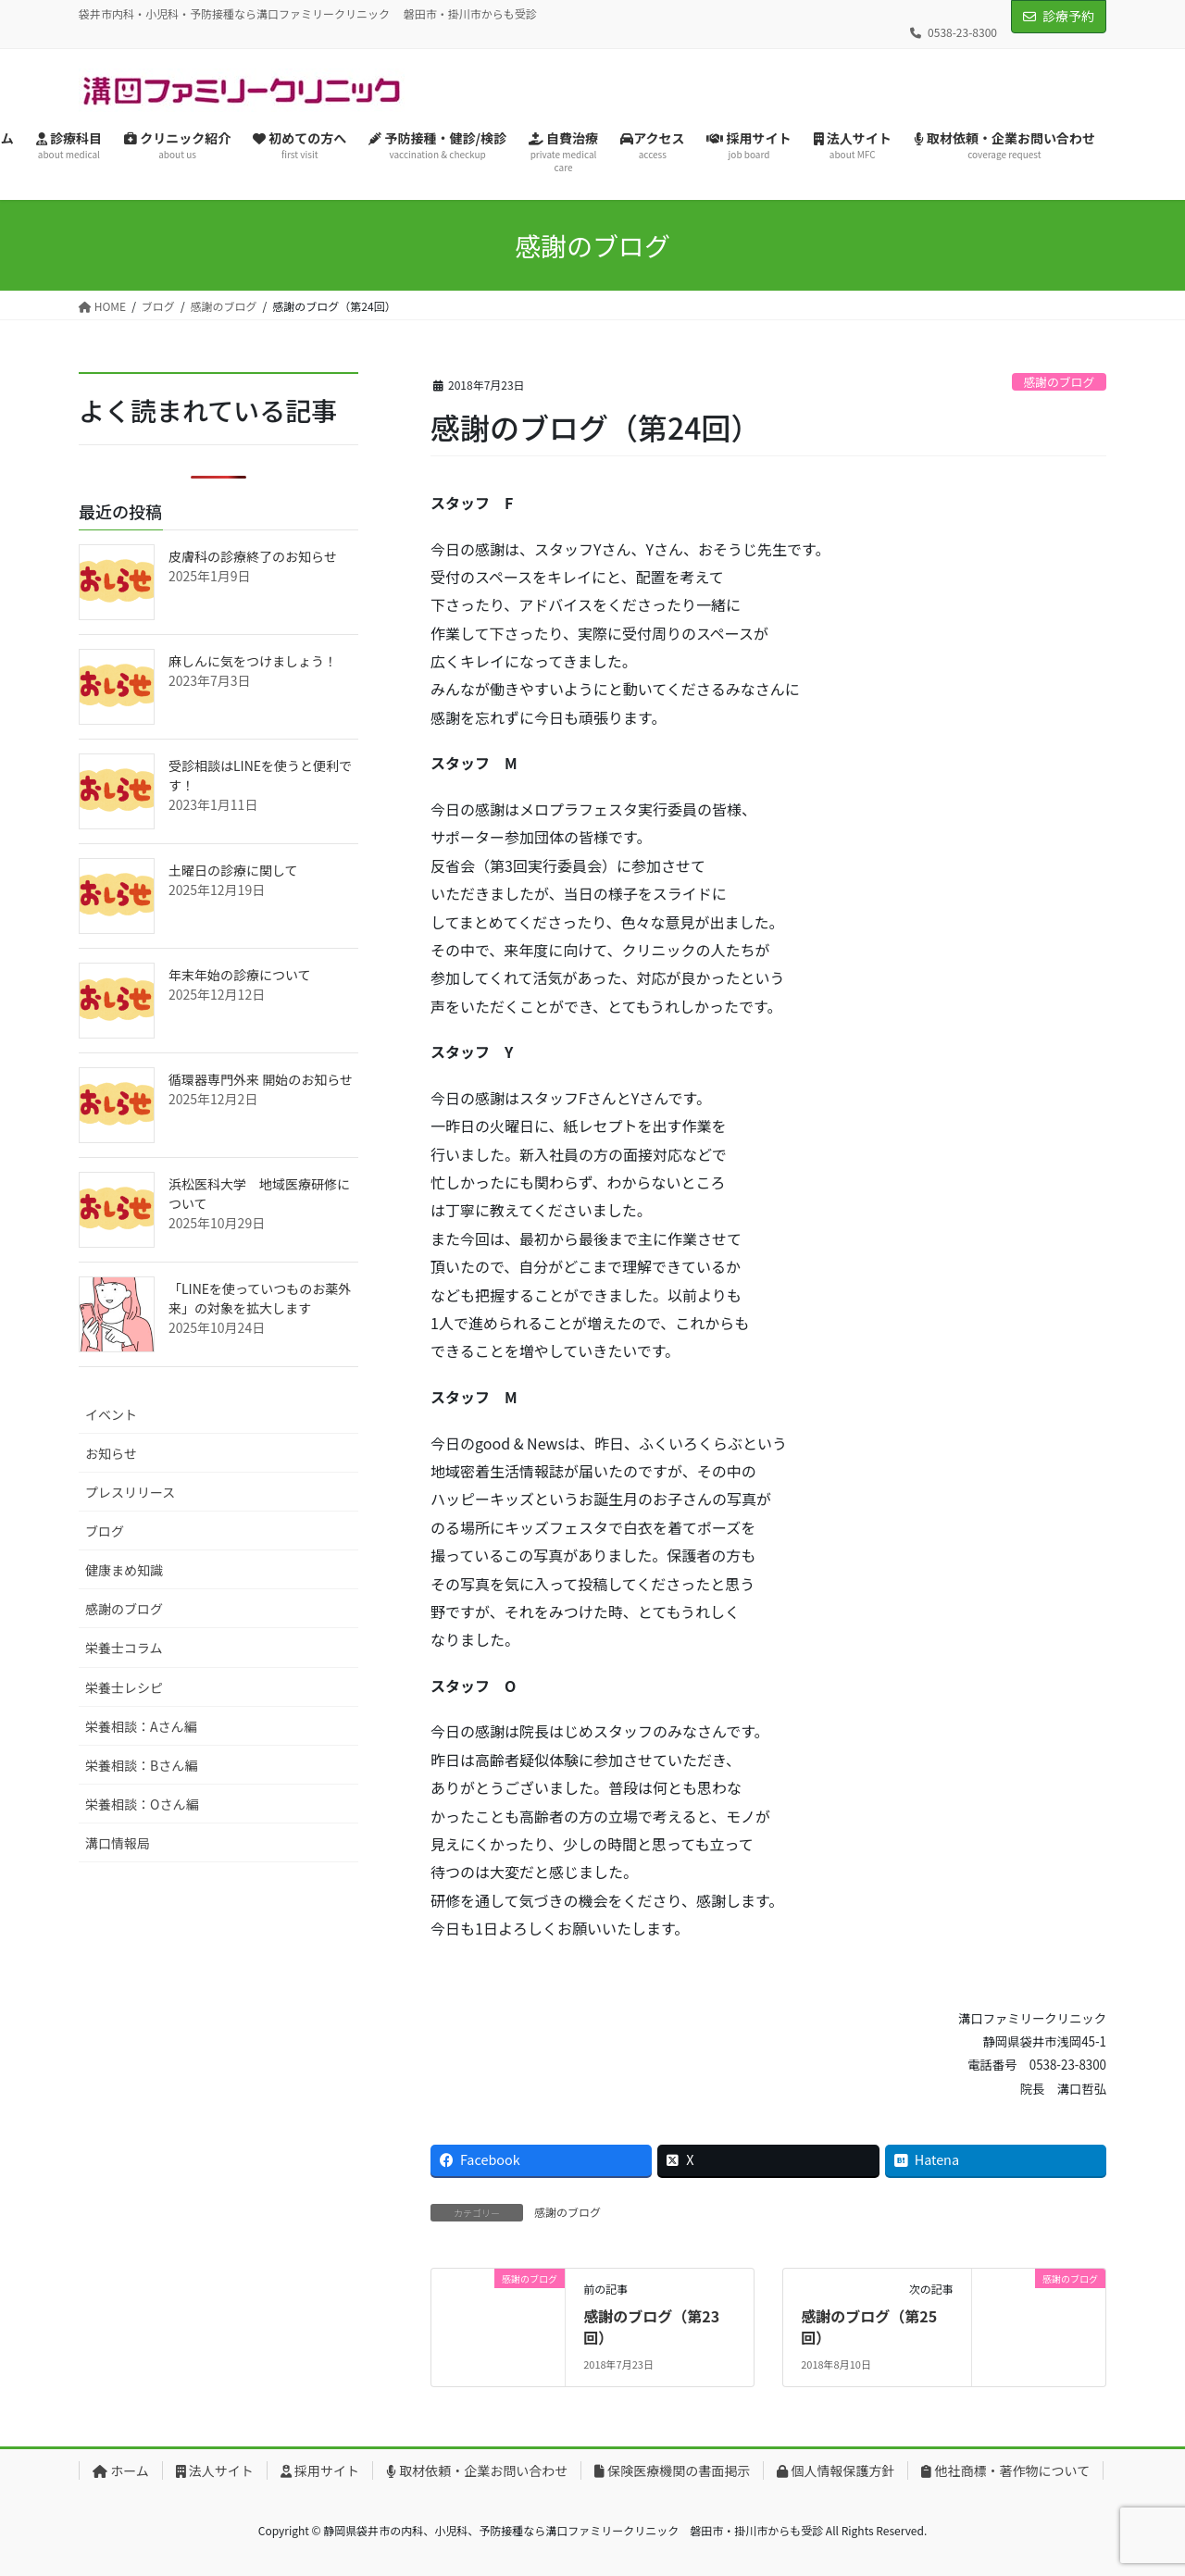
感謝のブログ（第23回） (651, 2326)
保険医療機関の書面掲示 (672, 2470)
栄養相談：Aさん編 (141, 1726)
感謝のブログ (1058, 382)
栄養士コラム (124, 1647)
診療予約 (1068, 15)
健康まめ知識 (124, 1570)
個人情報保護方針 (835, 2470)
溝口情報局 (117, 1843)
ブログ (104, 1531)
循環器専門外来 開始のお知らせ (260, 1079)
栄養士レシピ (124, 1687)
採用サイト (320, 2470)
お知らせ (111, 1453)
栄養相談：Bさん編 (141, 1765)
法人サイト (215, 2470)
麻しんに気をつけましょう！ (252, 661)
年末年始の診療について (239, 974)
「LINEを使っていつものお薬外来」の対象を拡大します (259, 1298)
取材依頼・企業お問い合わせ (477, 2470)
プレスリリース (130, 1492)
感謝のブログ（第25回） (869, 2326)
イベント (111, 1414)
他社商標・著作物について (1005, 2470)
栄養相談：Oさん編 (141, 1804)
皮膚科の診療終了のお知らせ (252, 556)
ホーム (121, 2470)
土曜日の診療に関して (233, 870)
